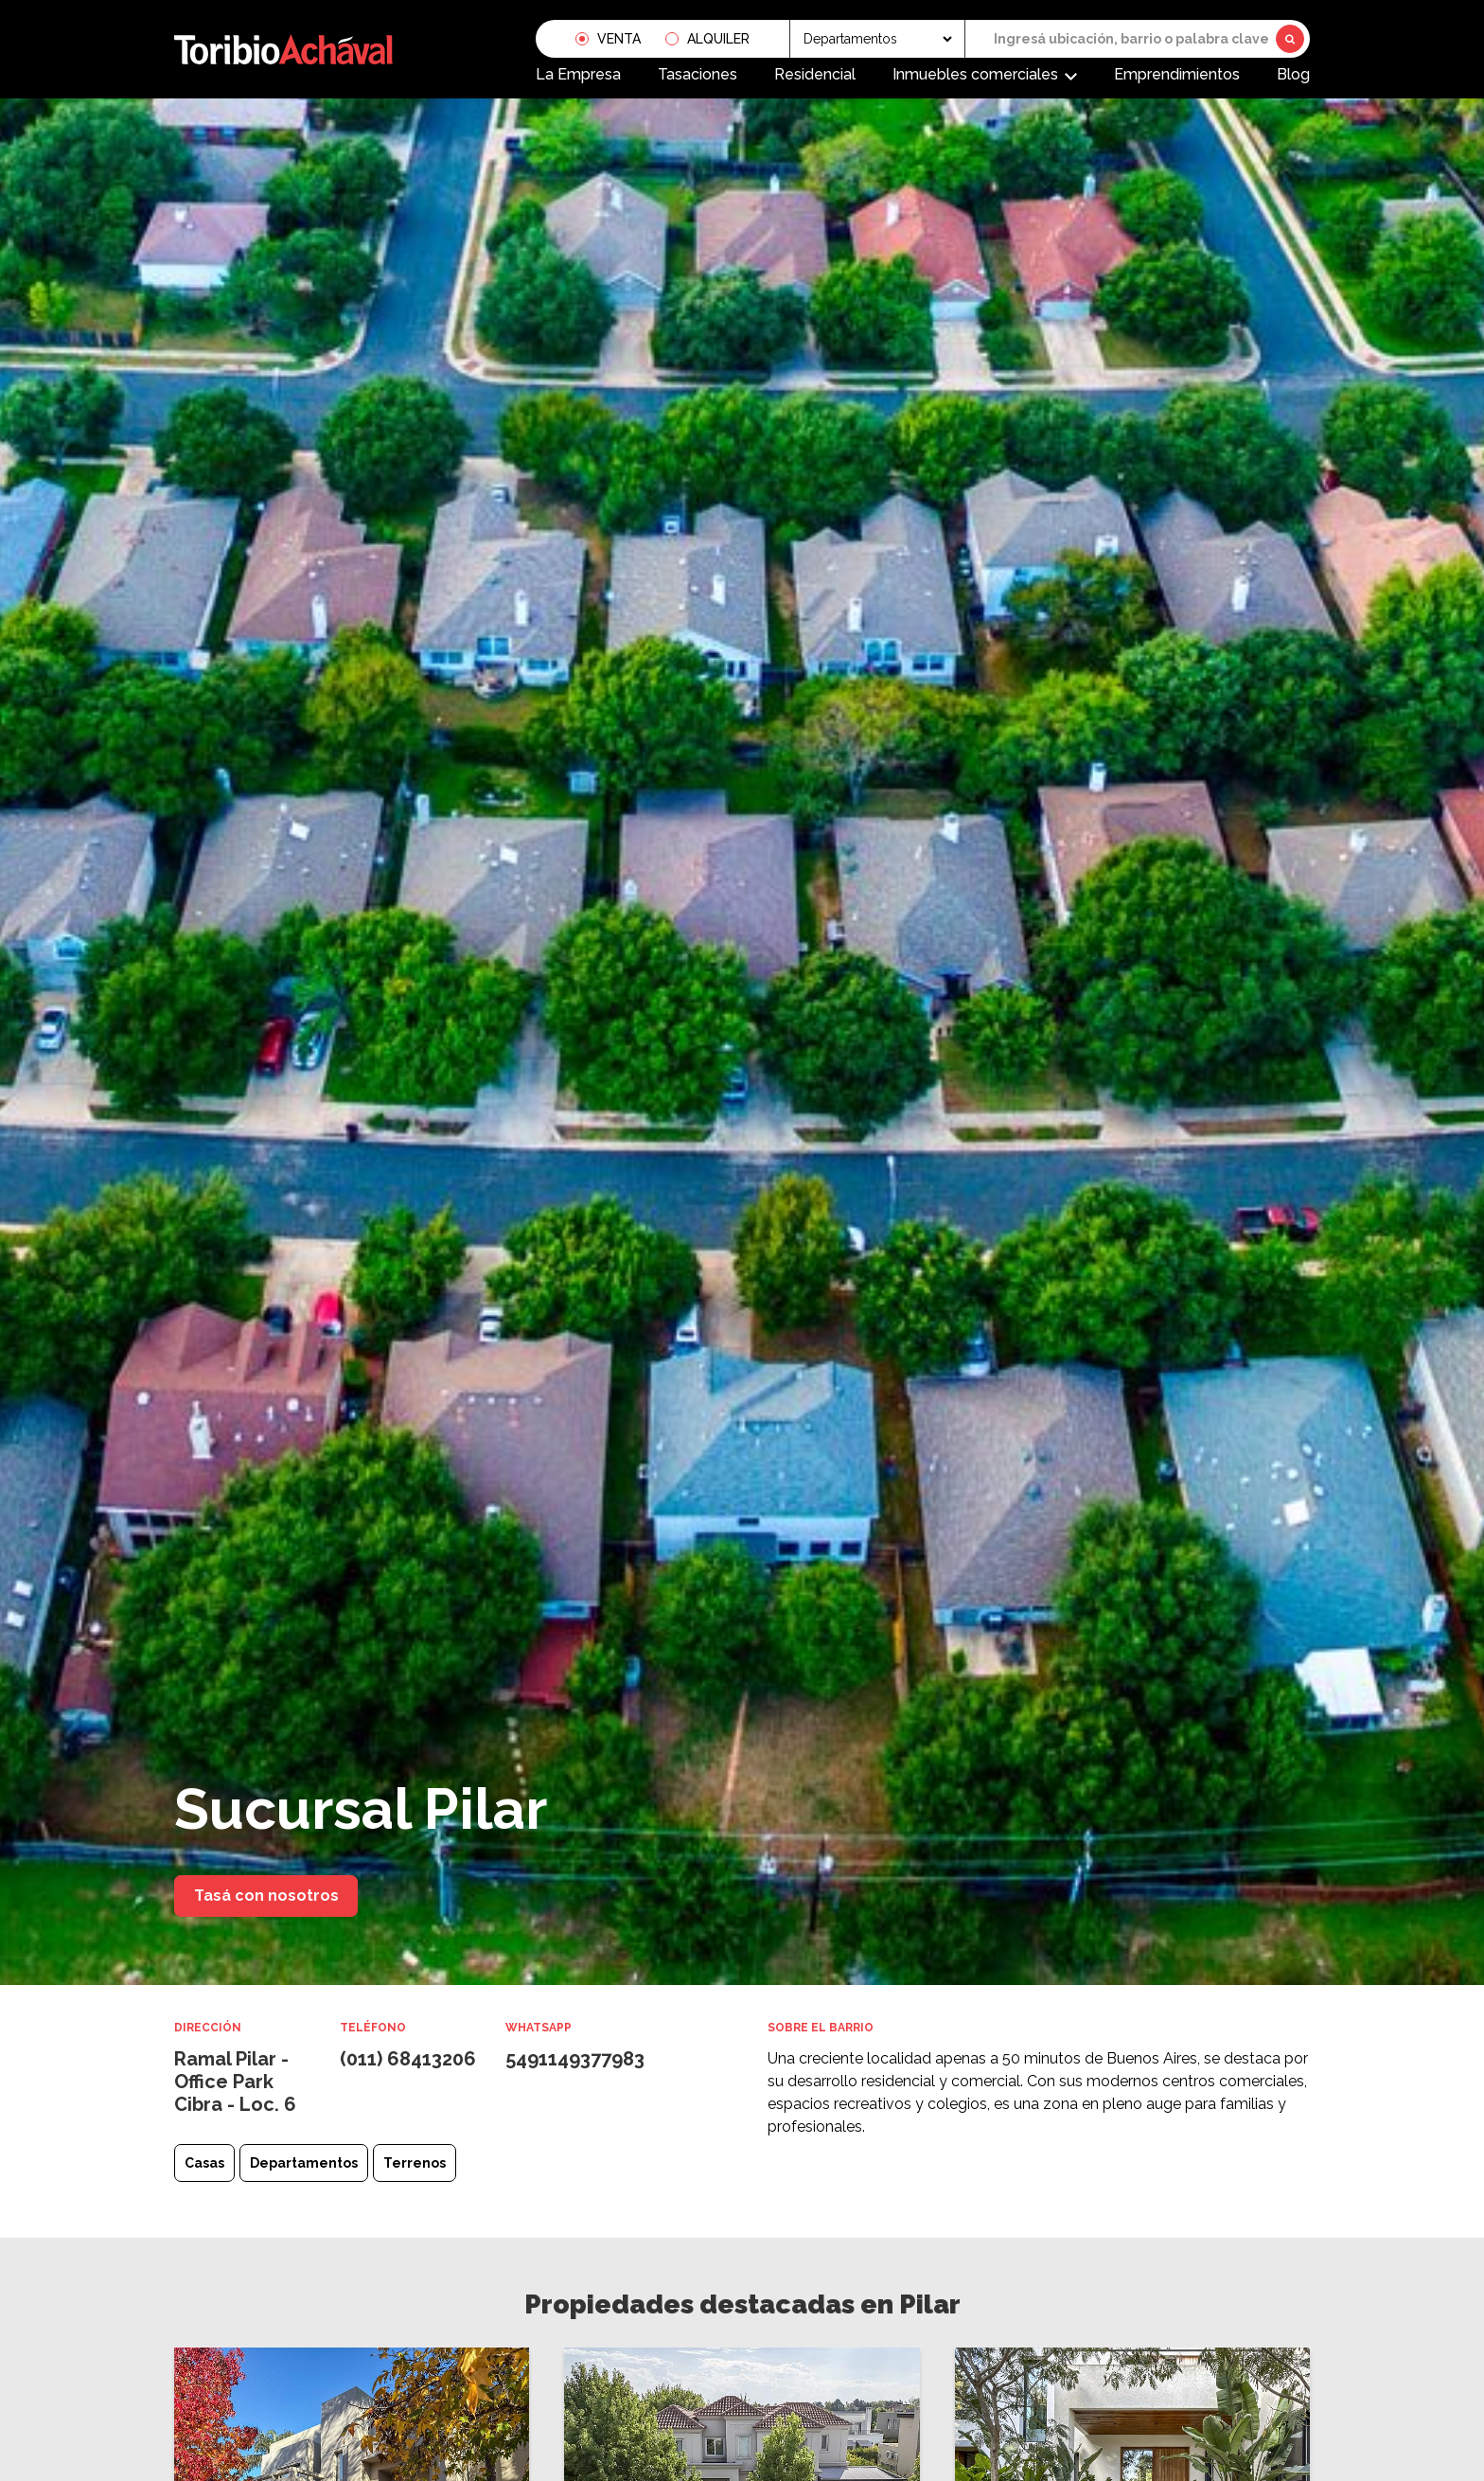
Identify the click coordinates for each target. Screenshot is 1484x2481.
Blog (1293, 72)
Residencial (815, 72)
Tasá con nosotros (266, 1896)
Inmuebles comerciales (975, 72)
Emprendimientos (1177, 72)
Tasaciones (697, 72)
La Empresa (578, 72)
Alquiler (718, 36)
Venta (619, 36)
